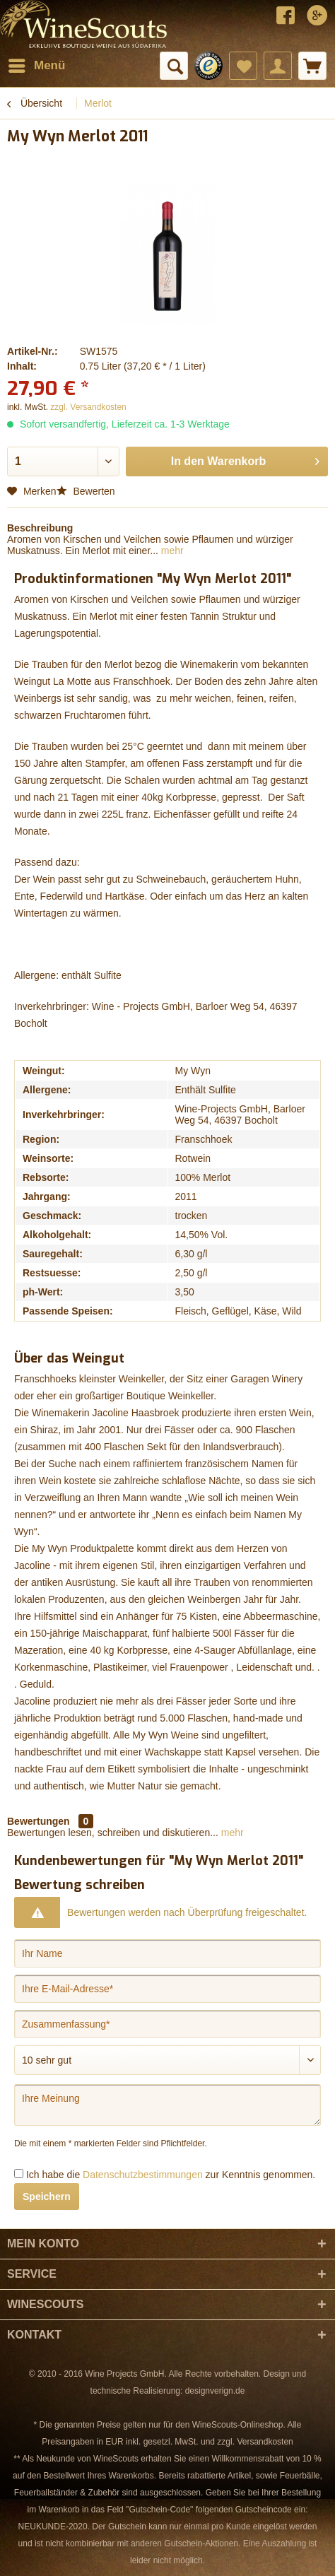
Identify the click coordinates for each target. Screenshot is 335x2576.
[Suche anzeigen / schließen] (174, 66)
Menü (36, 63)
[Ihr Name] (167, 1953)
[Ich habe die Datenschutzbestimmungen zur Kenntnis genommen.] (18, 2173)
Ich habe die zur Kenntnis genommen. (170, 2174)
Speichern (47, 2196)
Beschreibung (40, 528)
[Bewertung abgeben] (167, 2060)
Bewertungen (38, 1821)
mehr (171, 550)
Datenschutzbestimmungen (143, 2174)
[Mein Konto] (278, 66)
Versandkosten (265, 2442)
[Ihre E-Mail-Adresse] (167, 1989)
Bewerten (86, 491)
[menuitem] (36, 66)
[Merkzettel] (243, 66)
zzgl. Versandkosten (88, 407)
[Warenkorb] (312, 66)
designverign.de (215, 2391)
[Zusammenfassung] (167, 2024)
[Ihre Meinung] (167, 2105)
